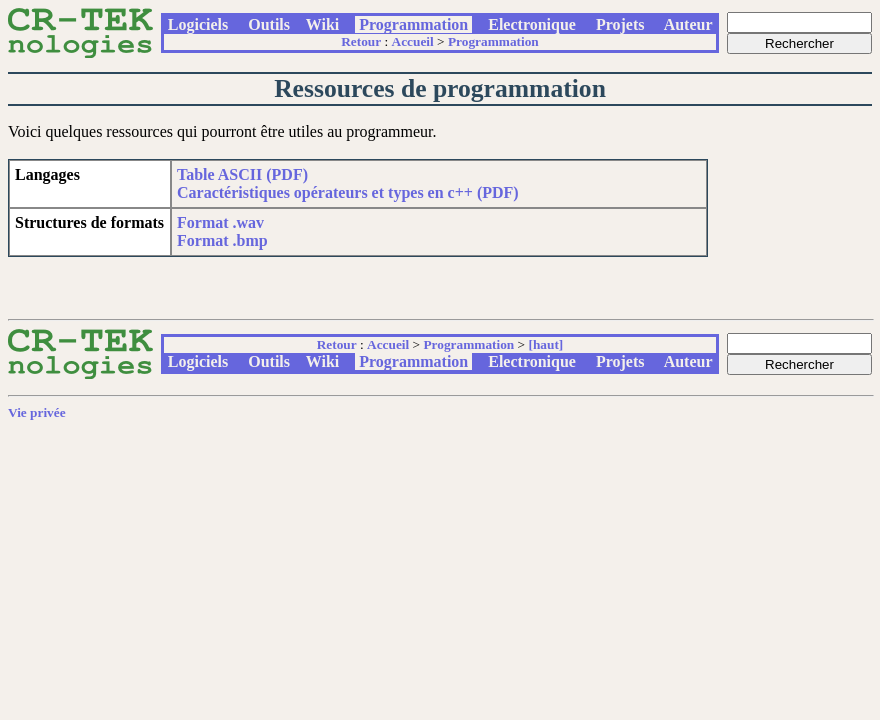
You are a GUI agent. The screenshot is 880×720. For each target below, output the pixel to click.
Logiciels (198, 24)
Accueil (413, 41)
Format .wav (220, 222)
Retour (361, 41)
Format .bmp (222, 240)
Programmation (413, 24)
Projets (620, 24)
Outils (269, 24)
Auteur (689, 24)
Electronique (532, 24)
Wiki (323, 24)
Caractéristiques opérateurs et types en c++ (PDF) (348, 192)
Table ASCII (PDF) (242, 174)
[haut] (545, 344)
